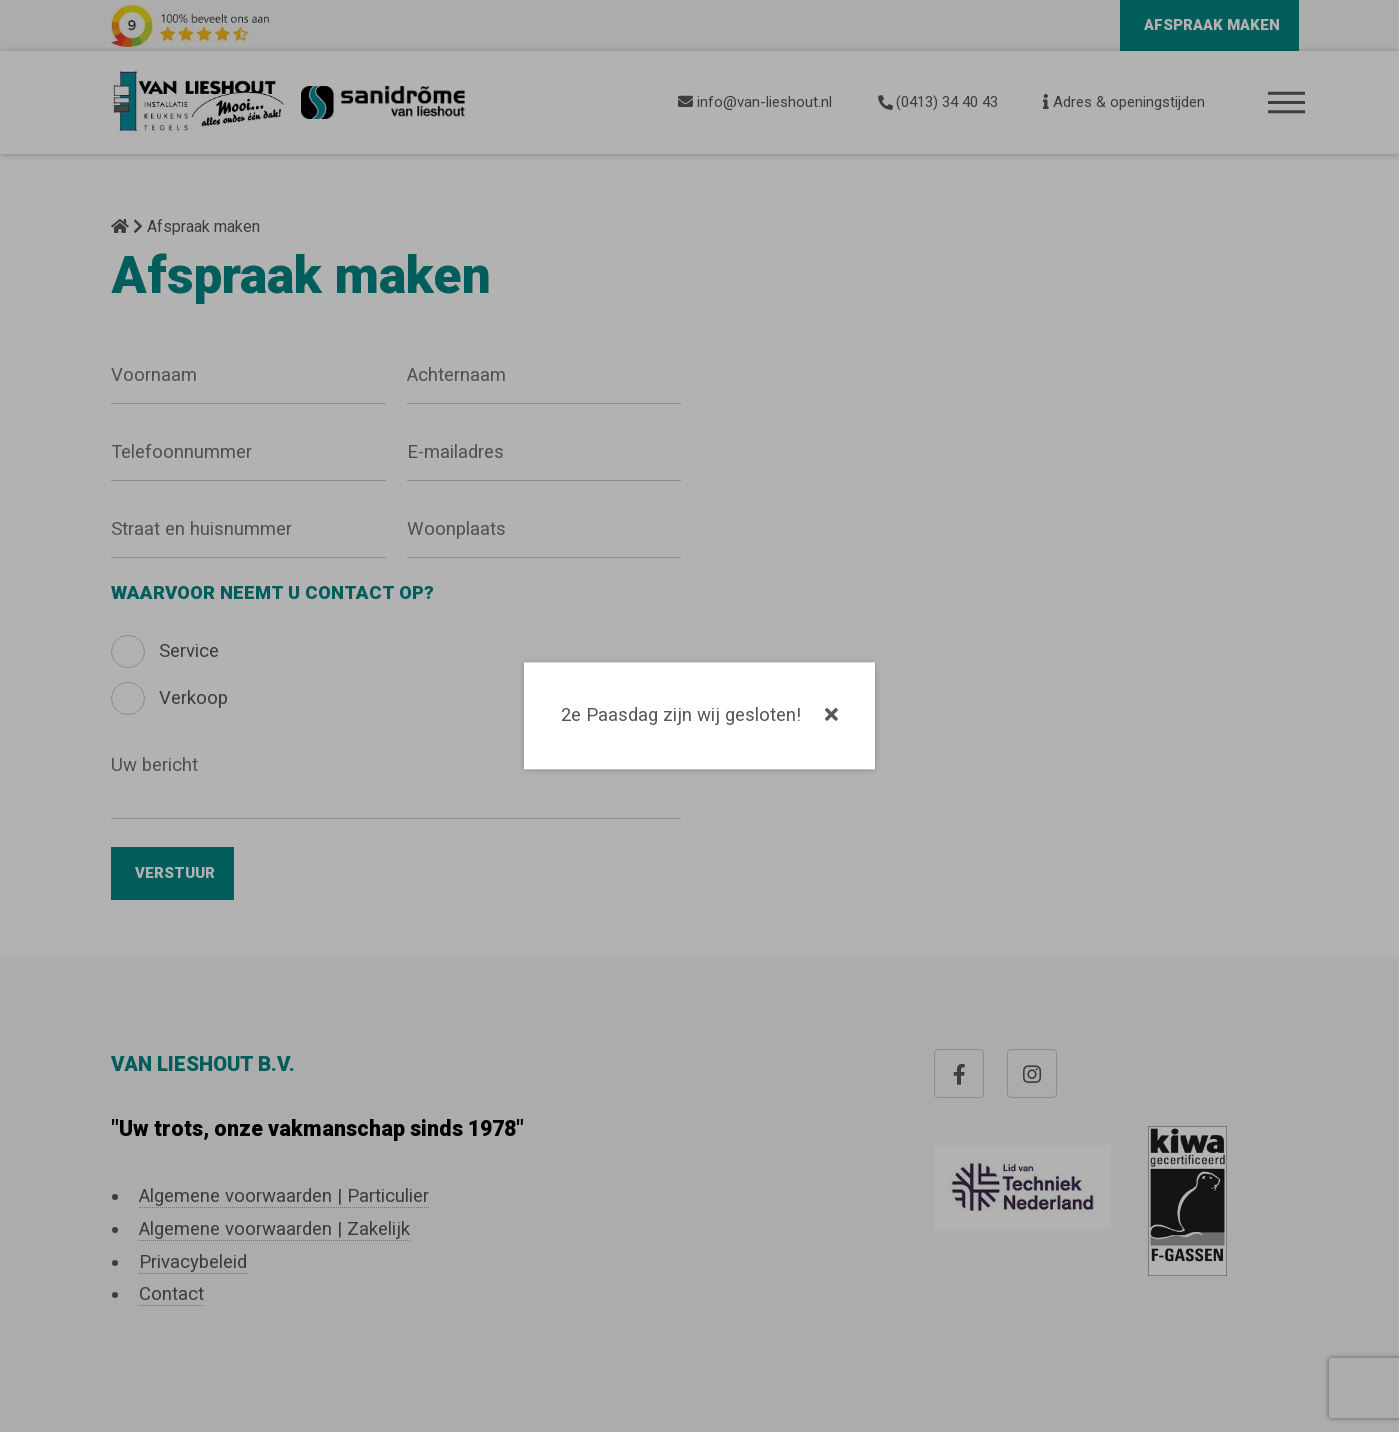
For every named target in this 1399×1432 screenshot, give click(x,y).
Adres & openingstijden (1124, 102)
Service (189, 651)
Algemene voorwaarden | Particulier (284, 1196)
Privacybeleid (193, 1262)
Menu (1287, 103)
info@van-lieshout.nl (755, 102)
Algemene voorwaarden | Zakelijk (274, 1229)
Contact (171, 1294)
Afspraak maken (1212, 25)
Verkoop (193, 698)
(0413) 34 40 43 (937, 102)
